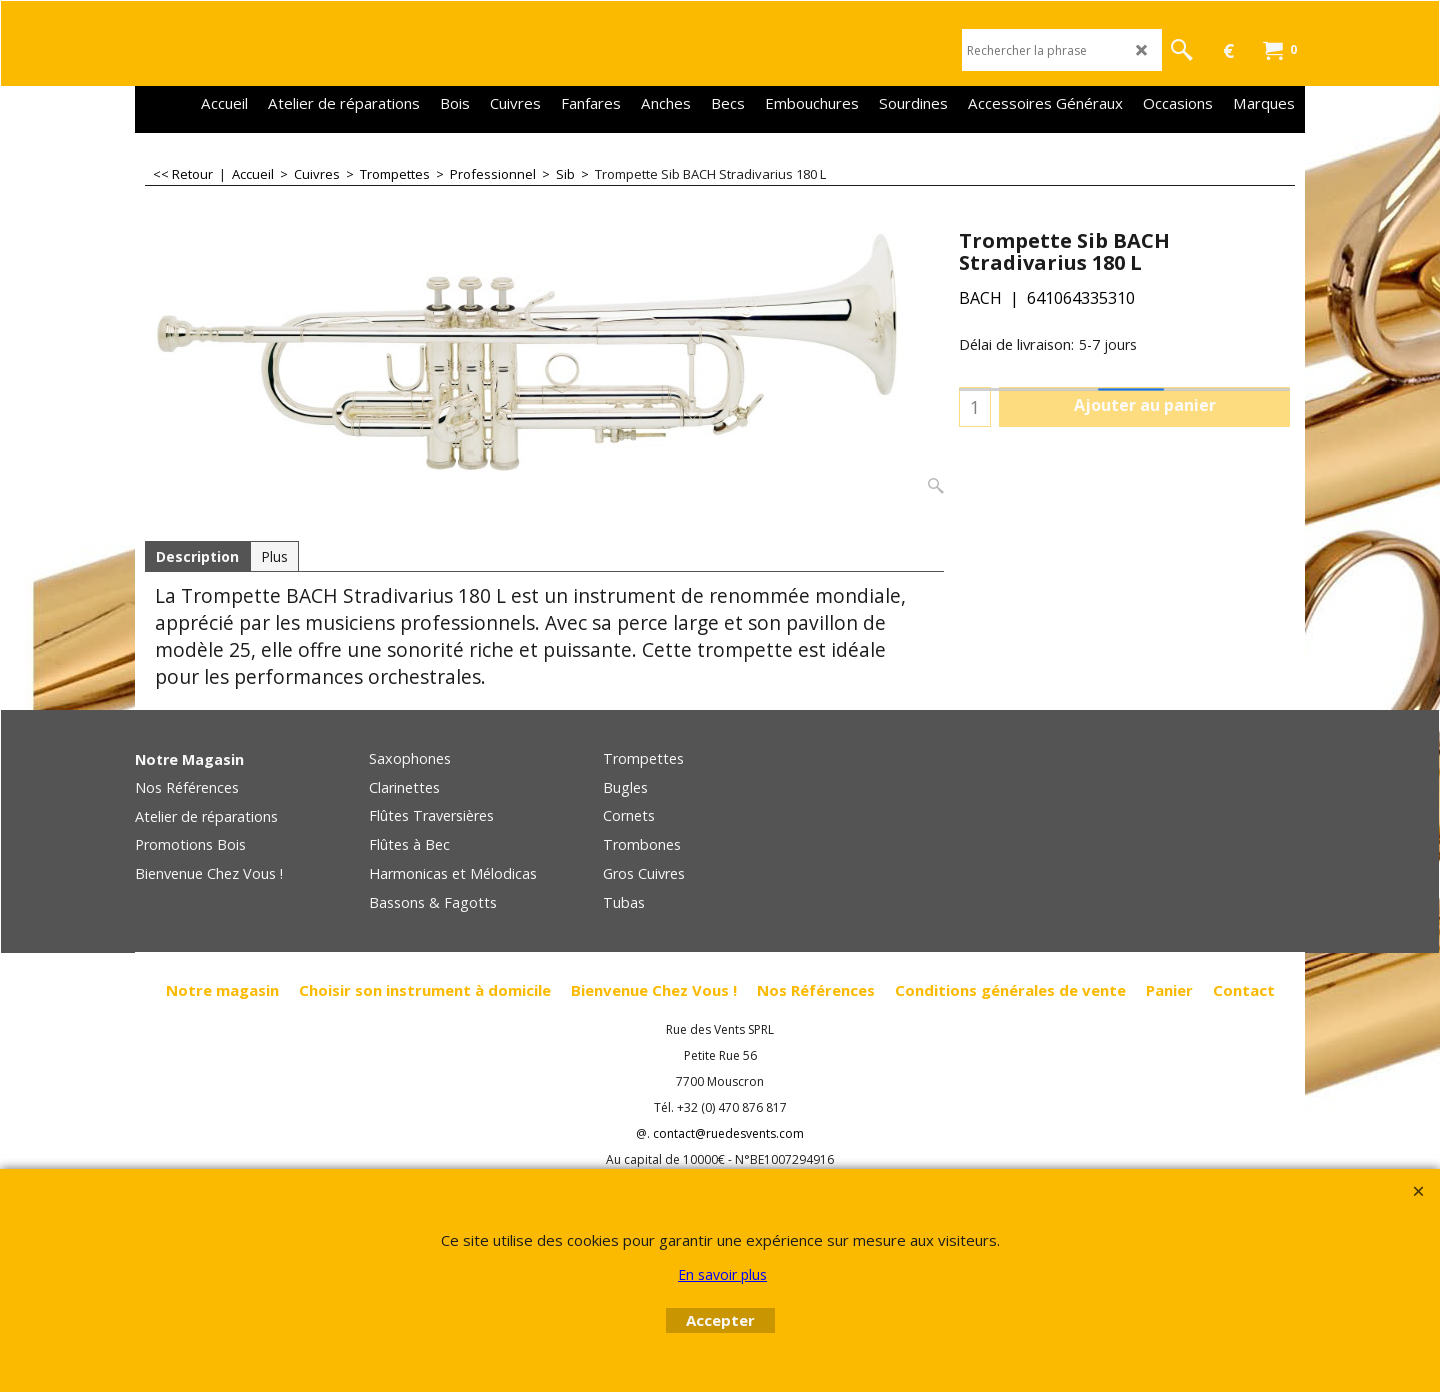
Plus (274, 556)
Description (197, 556)
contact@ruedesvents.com (728, 1134)
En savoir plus (722, 1274)
